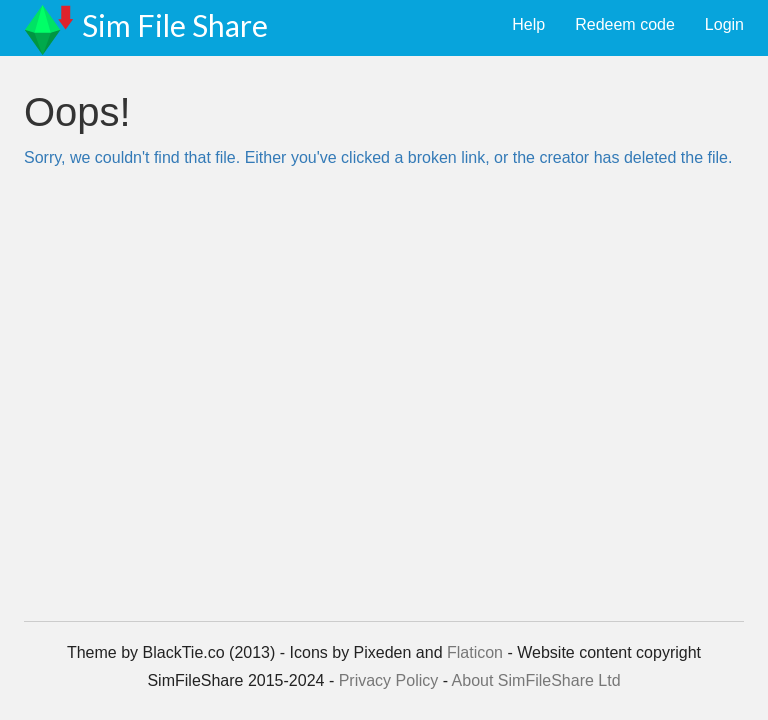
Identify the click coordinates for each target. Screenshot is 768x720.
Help (528, 24)
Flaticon (475, 652)
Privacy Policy (389, 680)
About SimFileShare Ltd (536, 680)
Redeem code (625, 24)
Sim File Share (175, 25)
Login (724, 24)
